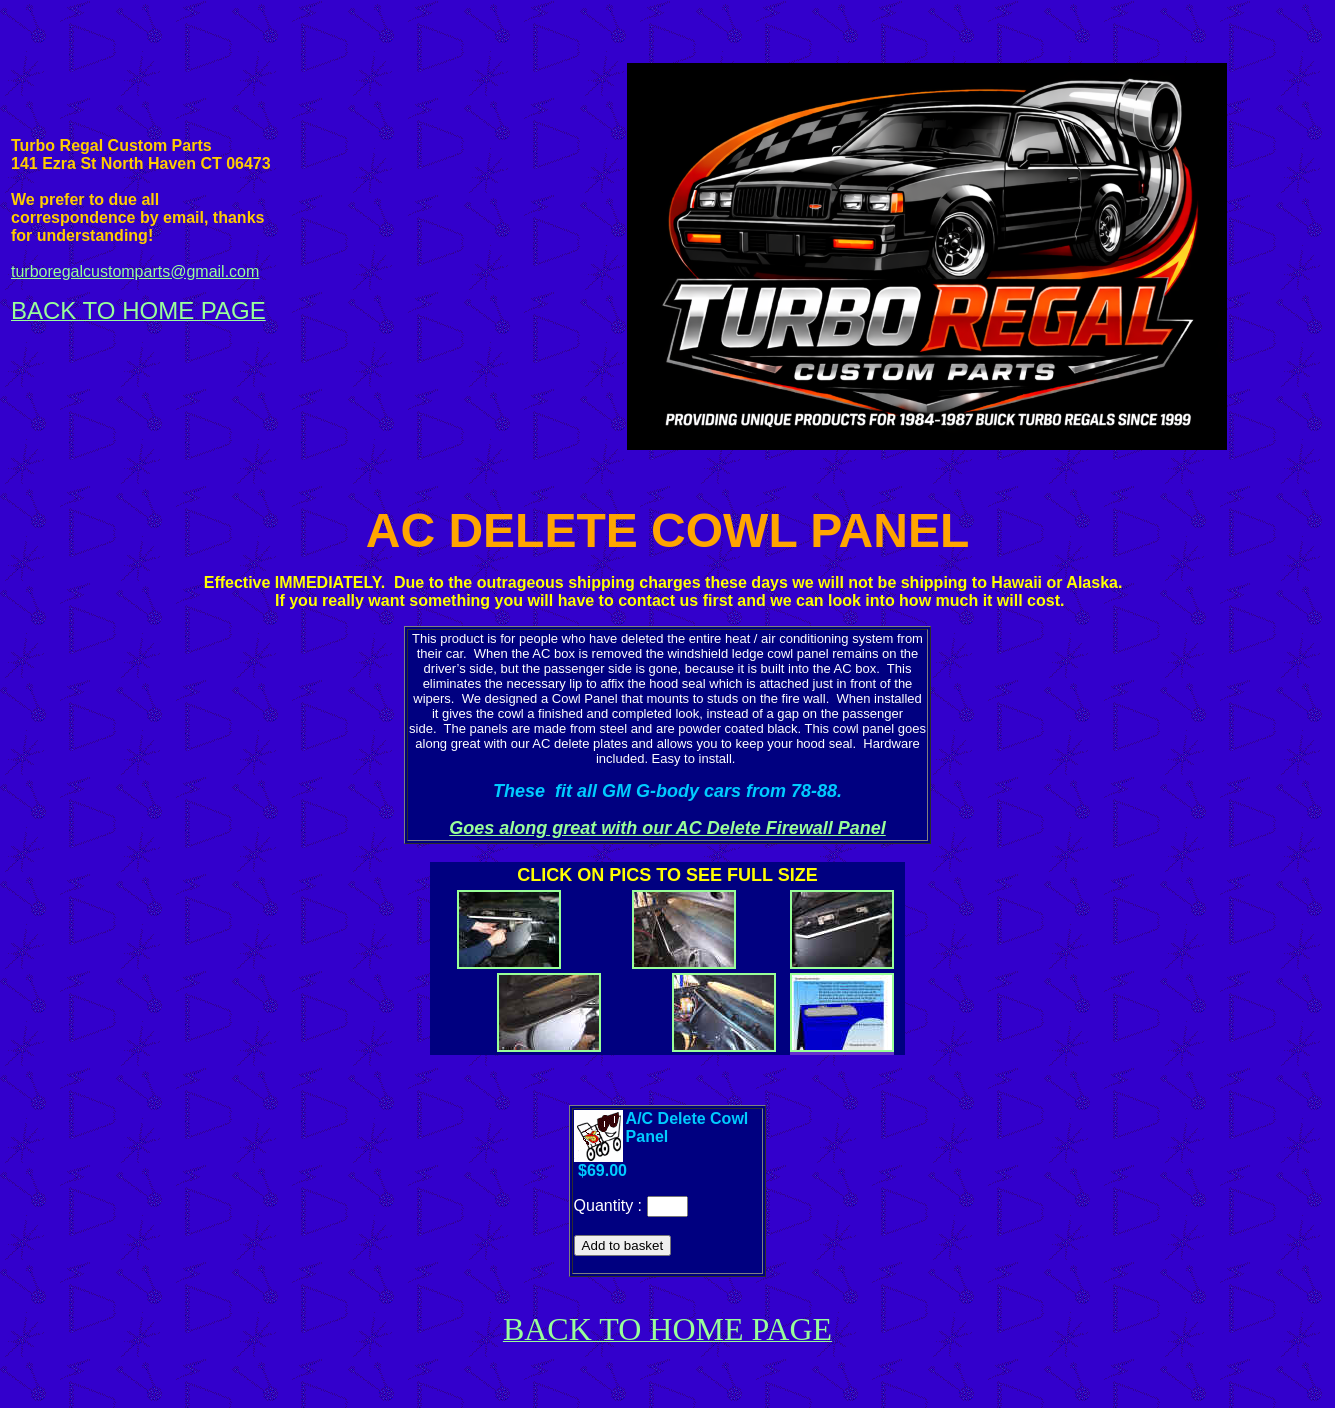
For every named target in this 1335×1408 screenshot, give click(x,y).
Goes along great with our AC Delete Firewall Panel (667, 828)
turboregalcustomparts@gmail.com (135, 271)
